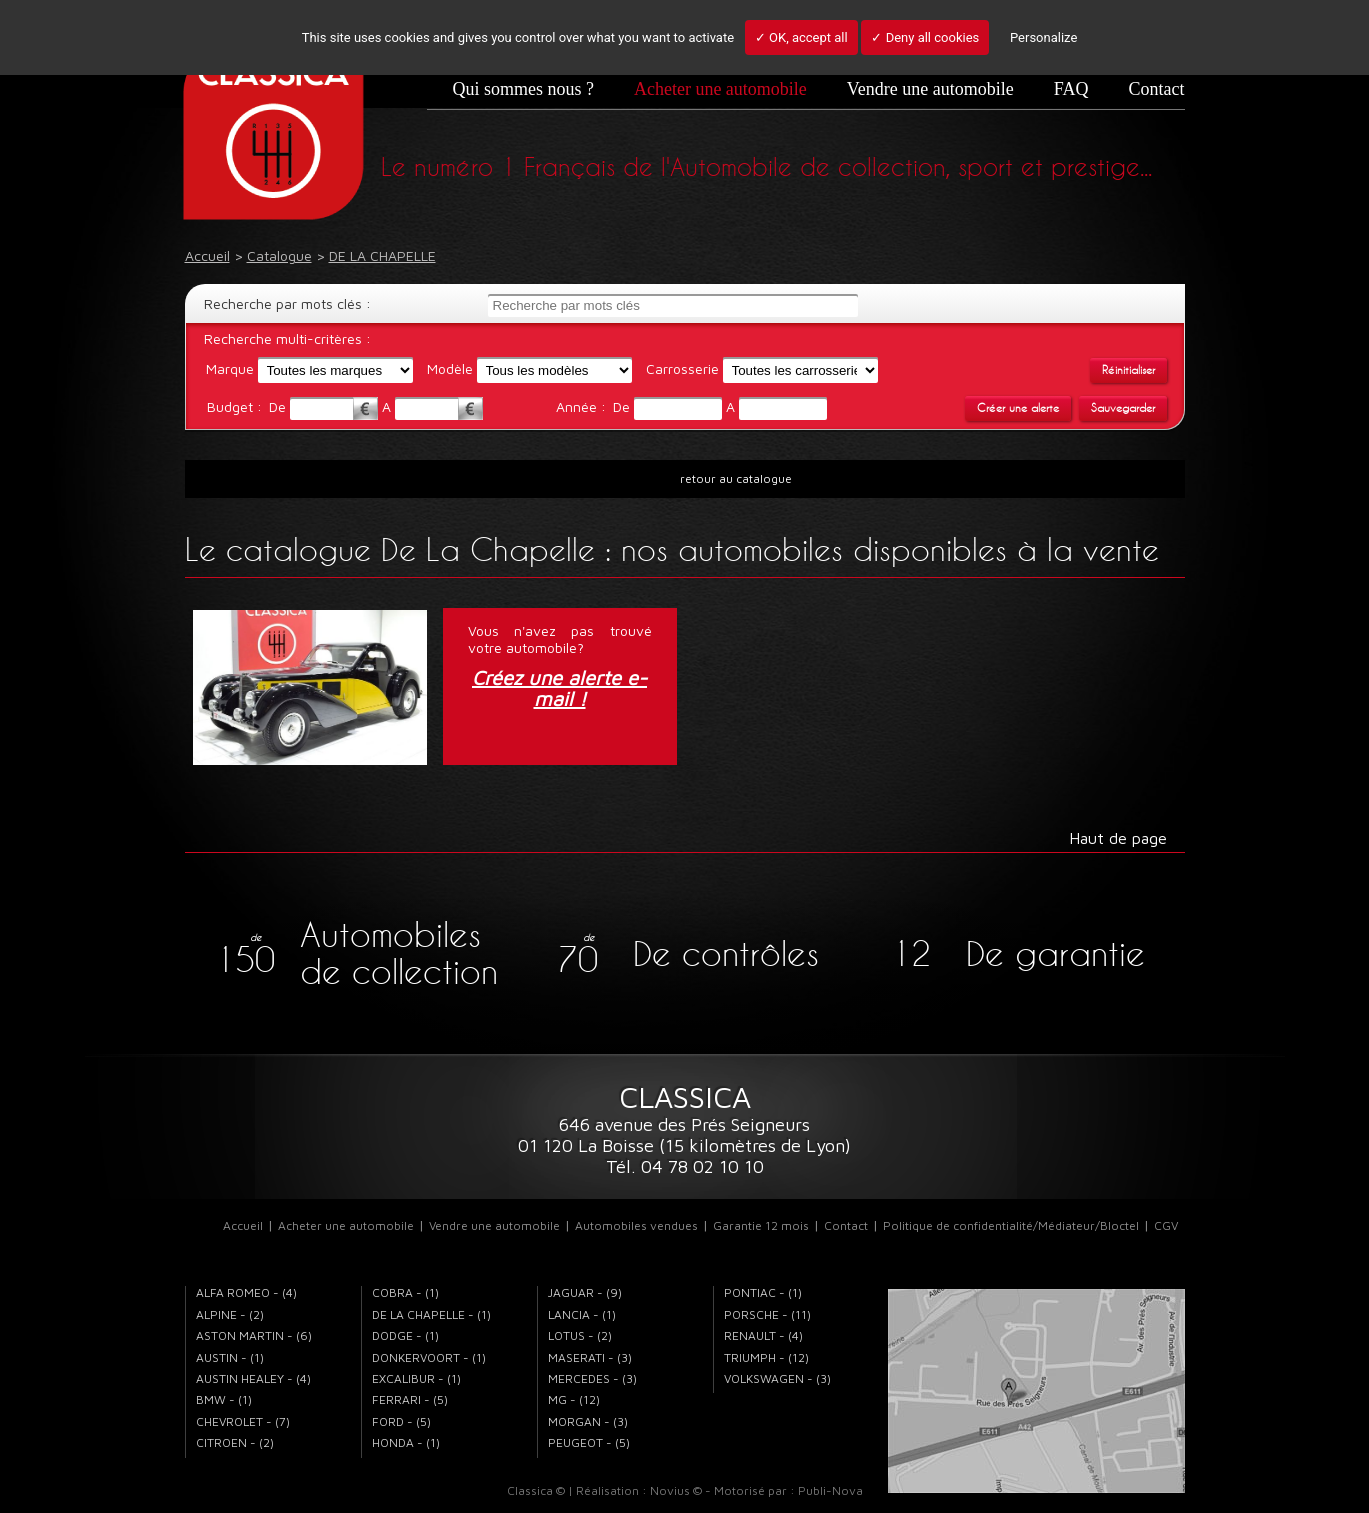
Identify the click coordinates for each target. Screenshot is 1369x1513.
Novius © (676, 1490)
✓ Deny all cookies (925, 37)
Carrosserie (682, 368)
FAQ (1071, 89)
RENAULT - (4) (763, 1335)
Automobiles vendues (636, 1225)
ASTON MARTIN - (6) (254, 1335)
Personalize (1043, 37)
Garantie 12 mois (761, 1225)
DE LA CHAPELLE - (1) (431, 1314)
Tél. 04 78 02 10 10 (685, 1166)
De (279, 406)
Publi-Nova (830, 1490)
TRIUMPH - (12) (766, 1357)
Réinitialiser (1128, 370)
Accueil (243, 1225)
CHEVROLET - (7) (243, 1421)
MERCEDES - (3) (592, 1378)
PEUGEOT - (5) (589, 1442)
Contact (1157, 89)
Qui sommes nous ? (523, 89)
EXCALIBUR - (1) (416, 1378)
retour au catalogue (736, 478)
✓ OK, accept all (801, 37)
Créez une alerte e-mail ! (559, 689)
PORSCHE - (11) (767, 1314)
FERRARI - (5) (410, 1399)
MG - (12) (574, 1399)
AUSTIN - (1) (230, 1357)
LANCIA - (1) (582, 1314)
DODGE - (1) (405, 1335)
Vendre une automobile (930, 89)
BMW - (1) (224, 1399)
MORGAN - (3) (588, 1421)
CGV (1166, 1225)
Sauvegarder (1123, 408)
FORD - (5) (401, 1421)
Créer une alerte (1018, 408)
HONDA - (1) (406, 1442)
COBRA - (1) (405, 1292)
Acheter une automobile (720, 89)
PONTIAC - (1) (763, 1292)
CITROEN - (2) (235, 1442)
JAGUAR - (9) (585, 1292)
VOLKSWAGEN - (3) (777, 1378)
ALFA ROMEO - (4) (246, 1292)
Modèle (450, 368)
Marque (230, 368)
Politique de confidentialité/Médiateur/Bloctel (1011, 1225)
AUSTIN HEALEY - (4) (253, 1378)
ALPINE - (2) (230, 1314)
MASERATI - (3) (590, 1357)
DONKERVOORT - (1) (429, 1357)
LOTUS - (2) (580, 1335)
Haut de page (1118, 838)
